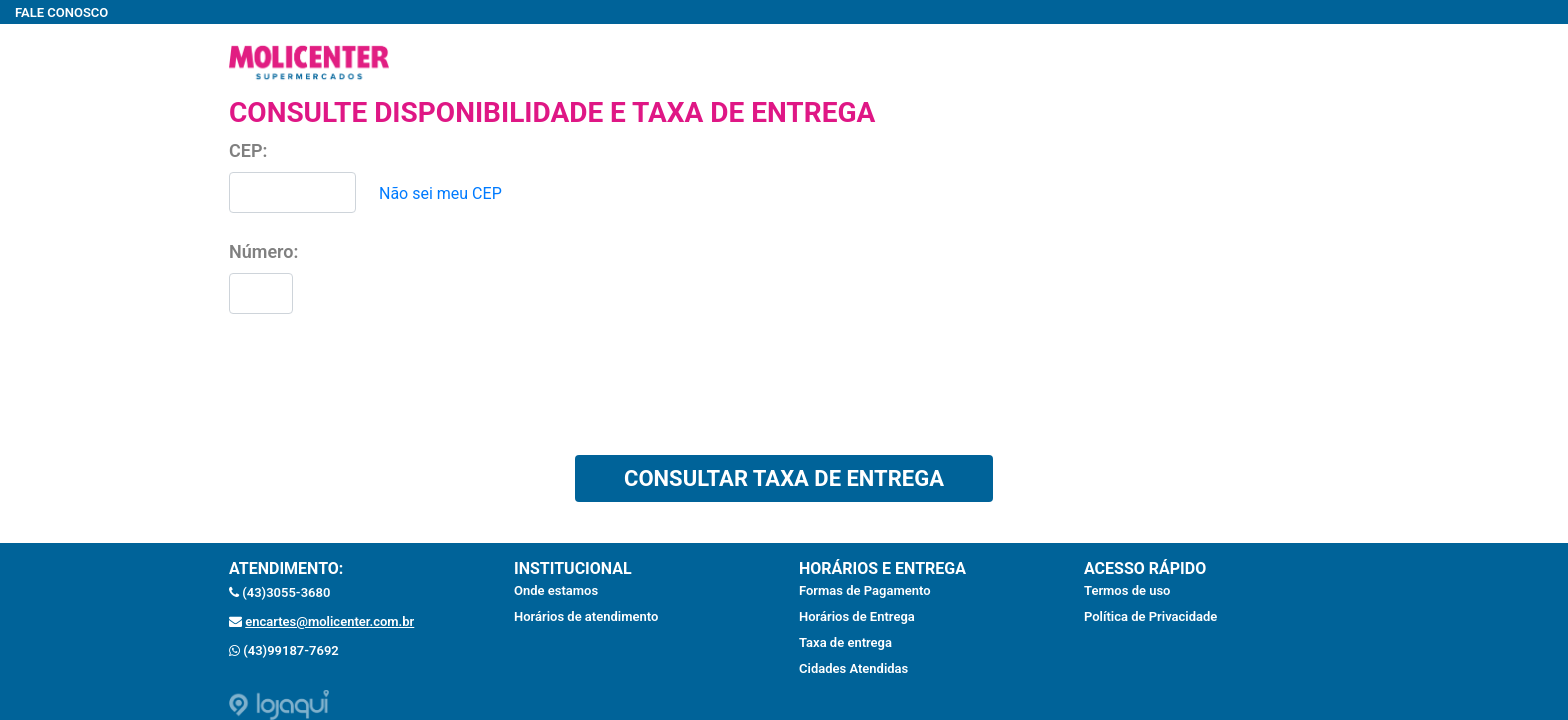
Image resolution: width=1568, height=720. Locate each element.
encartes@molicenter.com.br (329, 621)
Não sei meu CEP (440, 193)
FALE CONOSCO (61, 12)
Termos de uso (1127, 590)
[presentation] (381, 392)
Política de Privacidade (1150, 616)
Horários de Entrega (857, 616)
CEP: (248, 150)
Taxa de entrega (845, 642)
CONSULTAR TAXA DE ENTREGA (784, 478)
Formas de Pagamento (865, 590)
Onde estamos (556, 590)
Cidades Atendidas (853, 668)
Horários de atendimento (586, 616)
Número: (263, 251)
